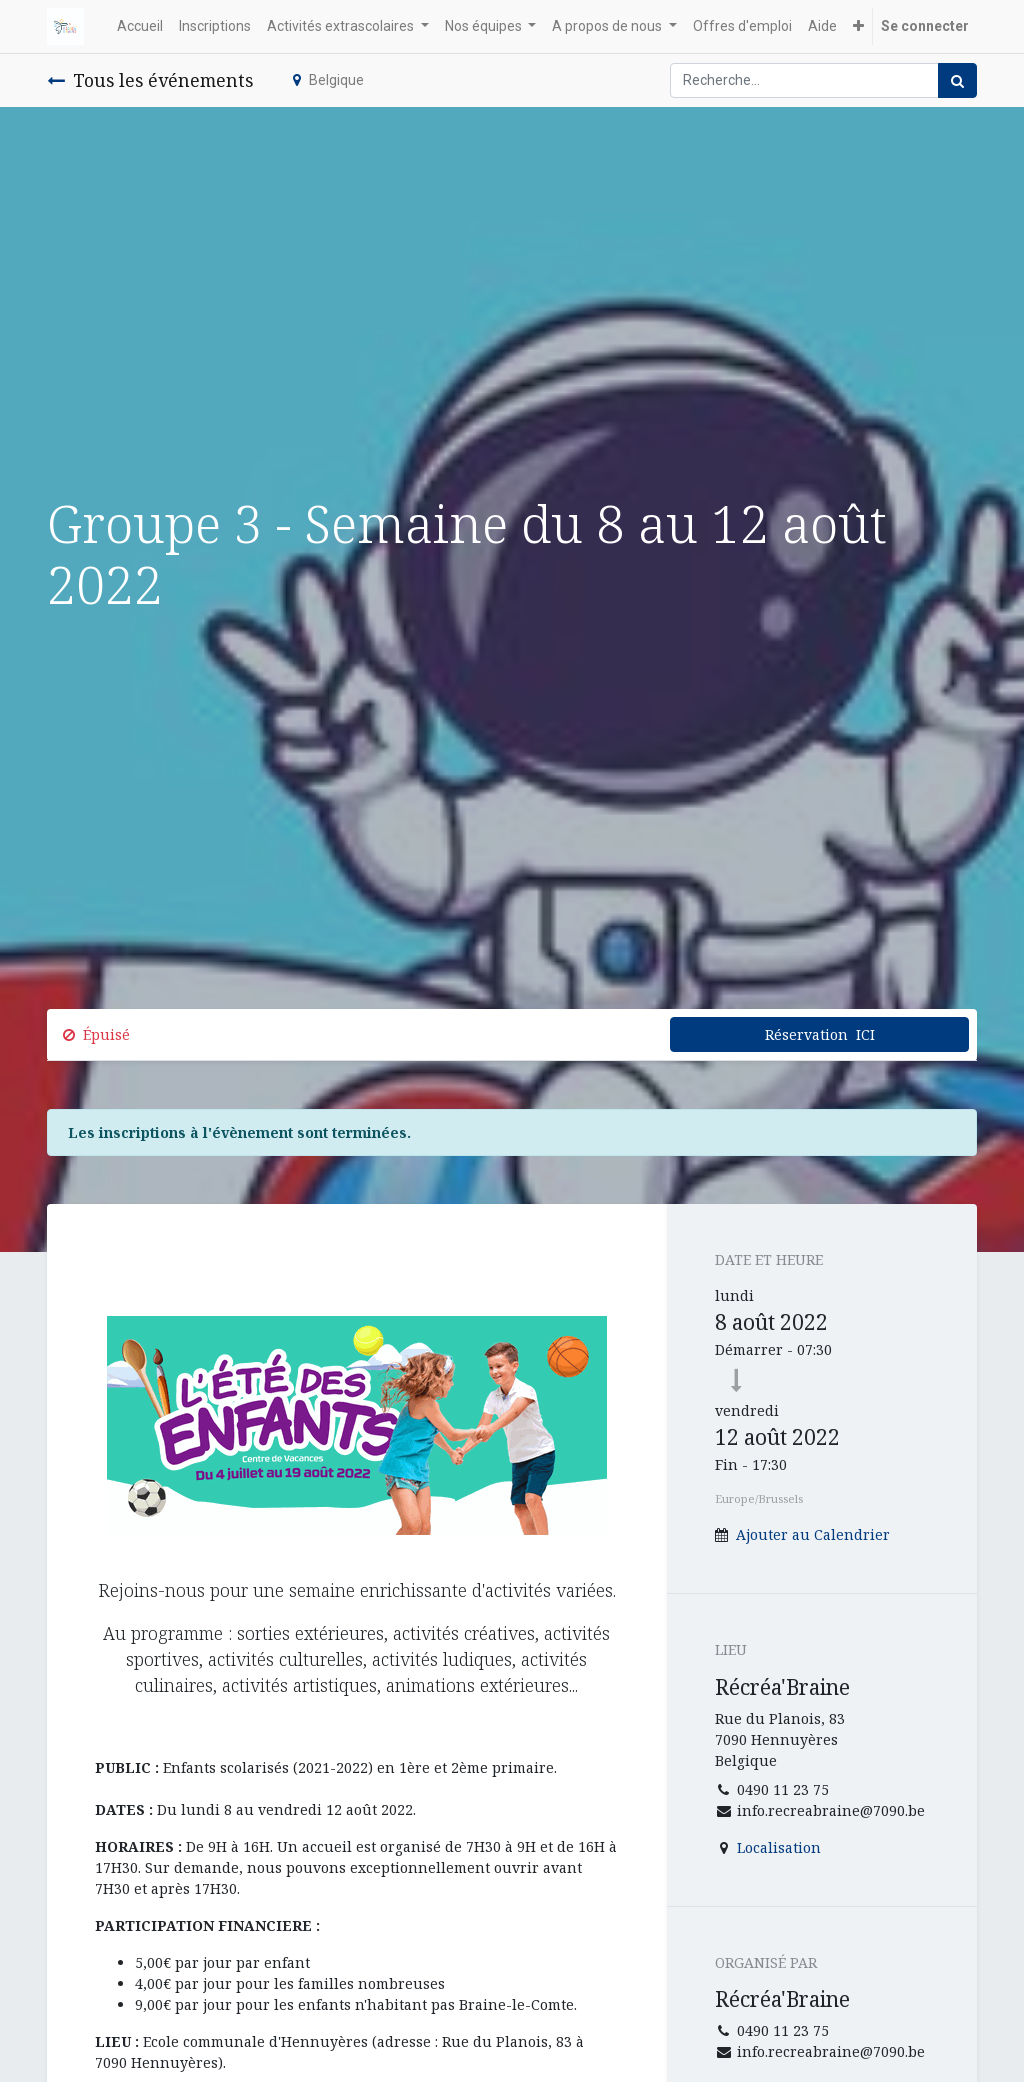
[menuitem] (140, 26)
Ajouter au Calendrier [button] (813, 1534)
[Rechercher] (957, 80)
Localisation (779, 1847)
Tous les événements (150, 80)
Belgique (328, 80)
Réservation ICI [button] (820, 1034)
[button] (858, 26)
